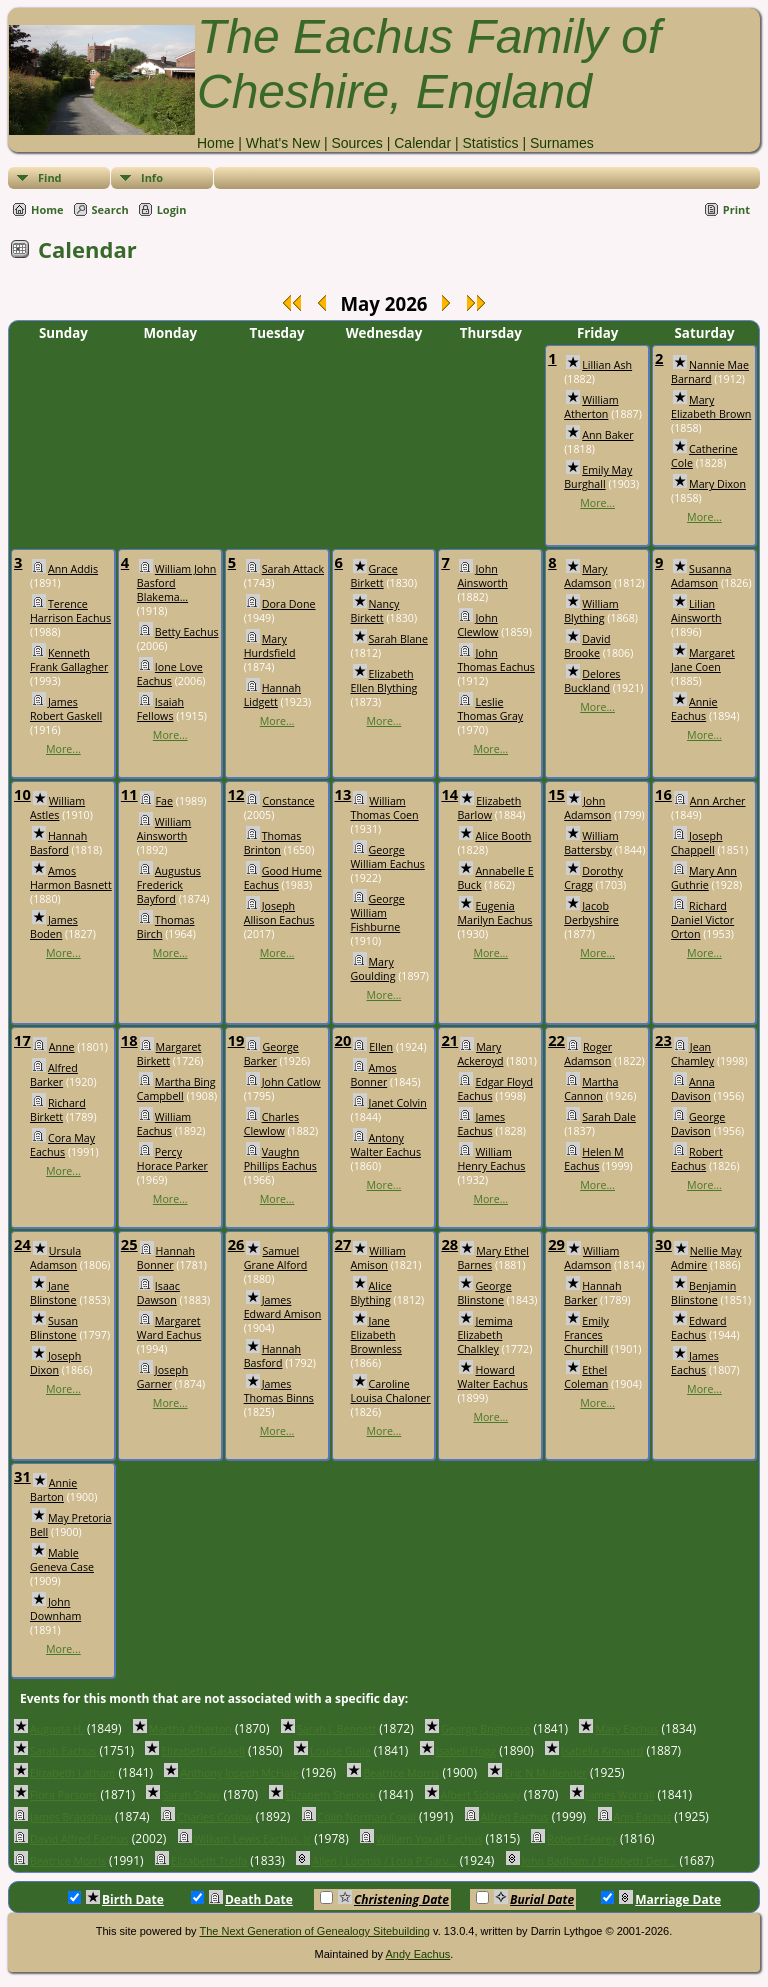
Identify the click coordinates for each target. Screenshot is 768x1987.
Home (215, 143)
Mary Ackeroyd (480, 1054)
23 (663, 1040)
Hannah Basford (58, 843)
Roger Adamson (588, 1054)
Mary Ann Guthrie (704, 878)
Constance (288, 801)
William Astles (57, 808)
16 (663, 794)
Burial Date (525, 1899)
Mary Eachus (626, 1729)
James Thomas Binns (279, 1391)
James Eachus (481, 1124)
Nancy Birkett (375, 611)
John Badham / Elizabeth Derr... (599, 1861)
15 (556, 794)
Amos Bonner (374, 1075)
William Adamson (591, 1258)
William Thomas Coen (385, 808)
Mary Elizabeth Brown (711, 407)
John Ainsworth (482, 576)
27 (343, 1244)
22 (556, 1040)
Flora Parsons (63, 1795)
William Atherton (591, 407)
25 (129, 1244)
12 (236, 794)
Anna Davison (693, 1089)
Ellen (381, 1047)
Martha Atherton (190, 1729)
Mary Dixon (717, 484)
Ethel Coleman (586, 1377)
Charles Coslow (215, 1817)
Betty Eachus (187, 632)
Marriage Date (661, 1899)
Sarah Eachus (63, 1751)
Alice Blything (371, 1293)
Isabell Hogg (466, 1751)
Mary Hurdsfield (270, 646)
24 (22, 1244)
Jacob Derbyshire (591, 913)
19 (236, 1040)
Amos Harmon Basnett (71, 878)
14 (449, 794)
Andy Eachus (418, 1954)
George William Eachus (388, 857)
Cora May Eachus (62, 1145)
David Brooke (587, 646)
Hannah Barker (592, 1293)
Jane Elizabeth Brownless (376, 1335)
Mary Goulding (373, 969)
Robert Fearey (582, 1839)
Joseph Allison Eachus (279, 913)
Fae (164, 801)
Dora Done (289, 604)
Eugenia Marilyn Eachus (494, 913)
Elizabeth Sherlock (330, 1795)
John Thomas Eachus (496, 660)
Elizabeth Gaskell (203, 1751)
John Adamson (587, 808)
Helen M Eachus (593, 1159)
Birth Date (116, 1899)
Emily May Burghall (598, 477)
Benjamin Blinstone (703, 1293)
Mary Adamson (587, 576)
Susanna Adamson (701, 576)
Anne (62, 1047)
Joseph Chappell (696, 843)
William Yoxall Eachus (429, 1839)
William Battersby (591, 843)
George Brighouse (485, 1729)
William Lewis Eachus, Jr (252, 1839)
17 (22, 1040)
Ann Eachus (643, 1817)
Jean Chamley (692, 1054)
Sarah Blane (398, 639)
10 (22, 794)
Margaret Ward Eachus (169, 1328)
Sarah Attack (293, 569)
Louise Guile (340, 1751)
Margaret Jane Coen (703, 660)
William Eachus (164, 1124)
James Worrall (620, 1795)
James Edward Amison (283, 1307)
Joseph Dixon (55, 1363)
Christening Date (384, 1899)
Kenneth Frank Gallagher (69, 660)
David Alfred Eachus (79, 1839)
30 (663, 1244)
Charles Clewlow (271, 1124)
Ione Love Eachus (170, 674)
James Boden (54, 927)
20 (343, 1040)
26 (236, 1244)
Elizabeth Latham (72, 1773)
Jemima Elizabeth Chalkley (484, 1335)
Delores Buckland (592, 681)
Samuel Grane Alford (276, 1258)
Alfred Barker (54, 1075)
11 (129, 794)
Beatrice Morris (401, 1773)
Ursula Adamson (55, 1258)
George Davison (698, 1124)
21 (449, 1040)
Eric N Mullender (545, 1773)
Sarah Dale (609, 1117)
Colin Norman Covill (367, 1817)
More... (597, 503)
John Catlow (291, 1082)
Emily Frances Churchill (586, 1335)
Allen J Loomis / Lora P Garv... (384, 1861)
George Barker (271, 1054)
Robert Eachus (697, 1159)
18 (129, 1040)
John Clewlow (477, 625)
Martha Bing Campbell (176, 1089)
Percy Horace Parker (172, 1159)
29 (556, 1244)
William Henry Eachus (491, 1159)
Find (50, 177)
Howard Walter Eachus (492, 1377)
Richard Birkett (58, 1110)
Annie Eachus (694, 709)
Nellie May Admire (706, 1258)
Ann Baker (607, 435)
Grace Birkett (374, 576)
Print (736, 209)
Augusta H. (57, 1729)
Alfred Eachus (515, 1817)
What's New (283, 143)
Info (152, 177)
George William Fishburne (378, 913)
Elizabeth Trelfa (209, 1861)
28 (449, 1244)
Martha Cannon (591, 1089)
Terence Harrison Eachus (70, 611)
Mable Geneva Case (62, 1560)
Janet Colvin (398, 1103)
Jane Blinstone (53, 1293)
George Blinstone (484, 1293)
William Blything (591, 611)
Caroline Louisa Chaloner (391, 1391)
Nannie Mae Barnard (710, 372)
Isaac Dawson (158, 1293)
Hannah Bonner (166, 1258)
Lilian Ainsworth (696, 611)
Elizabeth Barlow (489, 808)
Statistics (490, 143)
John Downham (55, 1609)
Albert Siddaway (481, 1795)
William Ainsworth (164, 829)
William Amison (378, 1258)
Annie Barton (53, 1490)
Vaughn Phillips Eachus (280, 1159)
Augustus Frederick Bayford (169, 885)
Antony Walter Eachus (386, 1145)
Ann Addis (73, 569)
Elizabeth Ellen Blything (384, 681)
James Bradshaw (71, 1817)
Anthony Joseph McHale (239, 1773)
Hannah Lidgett (272, 695)
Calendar (422, 143)
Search (110, 209)
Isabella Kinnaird (602, 1751)
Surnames (562, 143)
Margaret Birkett (169, 1054)
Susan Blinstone (54, 1328)
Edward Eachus (699, 1328)
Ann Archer (718, 801)
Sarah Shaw (191, 1795)
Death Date (242, 1899)
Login (172, 209)
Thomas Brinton (273, 843)
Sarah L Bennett (336, 1729)
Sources (356, 143)
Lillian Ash (607, 365)
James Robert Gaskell (66, 709)
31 (22, 1476)
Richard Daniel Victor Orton (702, 920)
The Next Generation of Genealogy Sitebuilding (314, 1931)
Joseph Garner (162, 1377)
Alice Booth (503, 836)
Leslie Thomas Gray (490, 709)
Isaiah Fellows (160, 709)
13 (343, 794)
